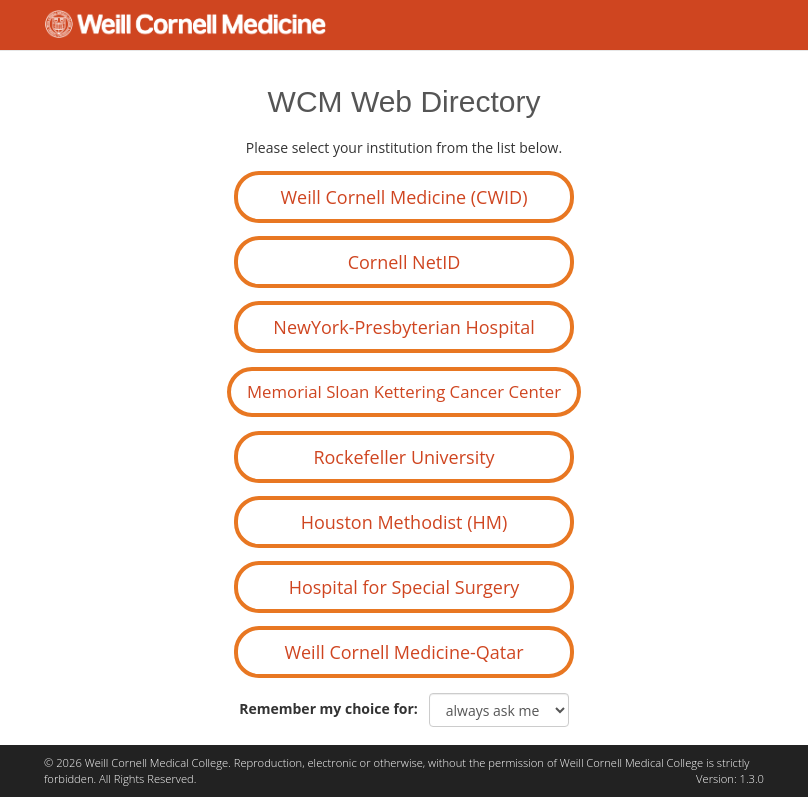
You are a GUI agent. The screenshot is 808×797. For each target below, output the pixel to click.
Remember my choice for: (332, 708)
